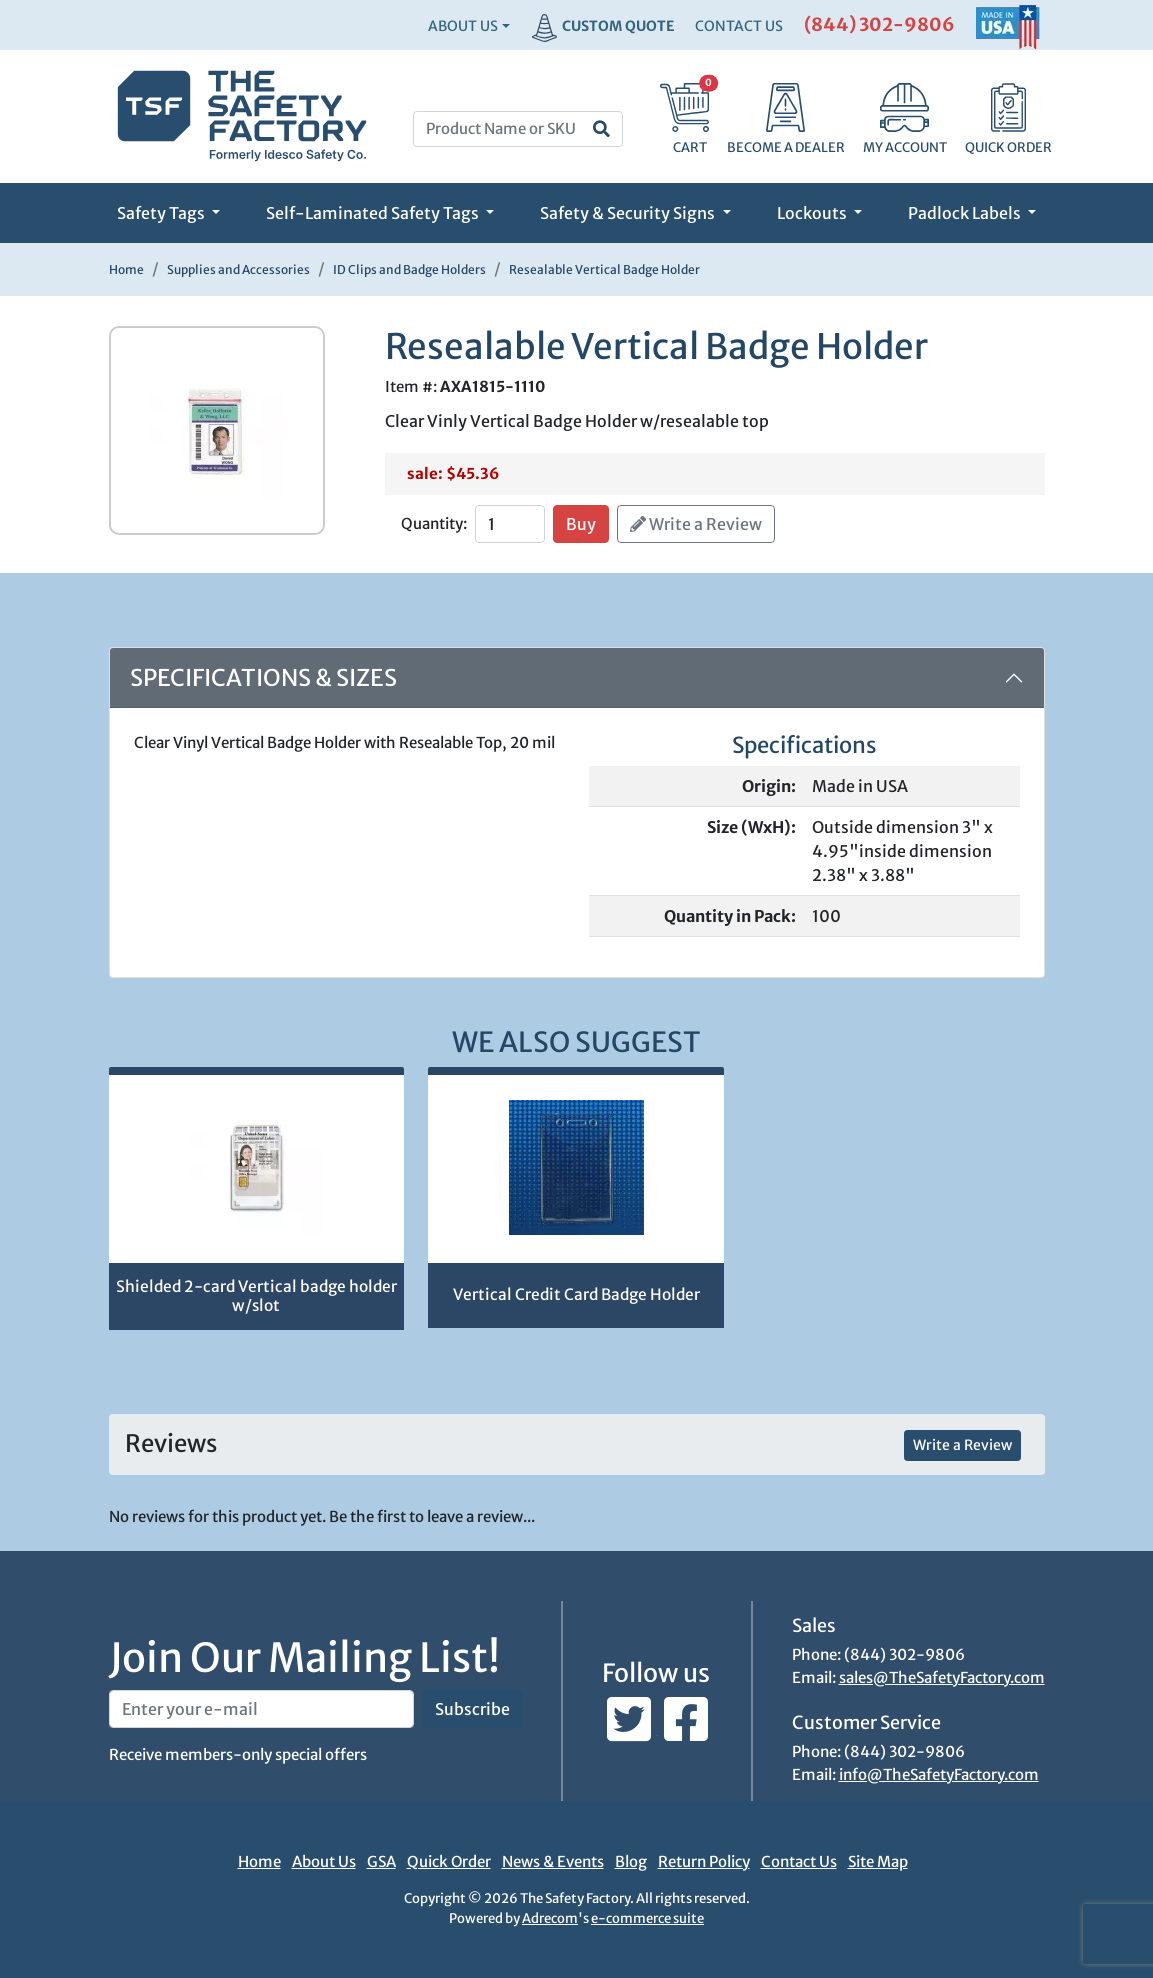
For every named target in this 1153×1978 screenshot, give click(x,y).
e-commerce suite (647, 1918)
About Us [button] (463, 26)
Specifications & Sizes (263, 677)
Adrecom (550, 1918)
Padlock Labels (966, 213)
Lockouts (813, 213)
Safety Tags (162, 213)
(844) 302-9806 (879, 24)
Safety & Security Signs (629, 213)
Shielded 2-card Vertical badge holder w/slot (256, 1296)
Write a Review (696, 524)
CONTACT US (739, 26)
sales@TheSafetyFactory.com (942, 1677)
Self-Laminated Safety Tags (374, 213)
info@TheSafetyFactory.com (939, 1774)
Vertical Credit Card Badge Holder (576, 1294)
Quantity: (434, 523)
